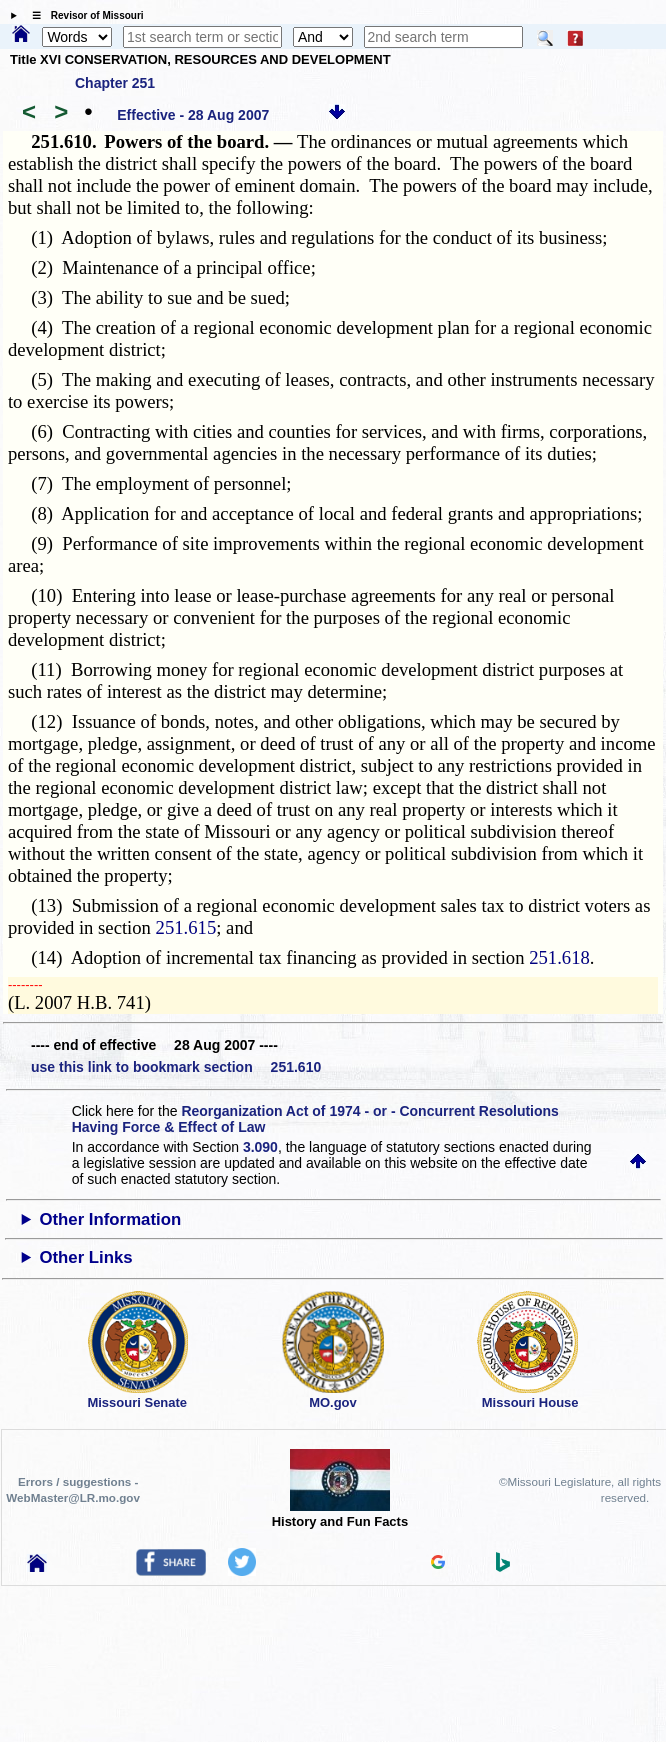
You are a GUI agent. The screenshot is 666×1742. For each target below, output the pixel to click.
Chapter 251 (115, 83)
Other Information (110, 1219)
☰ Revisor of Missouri (83, 15)
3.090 (260, 1147)
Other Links (85, 1257)
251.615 (186, 927)
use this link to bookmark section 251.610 (176, 1067)
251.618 (559, 957)
